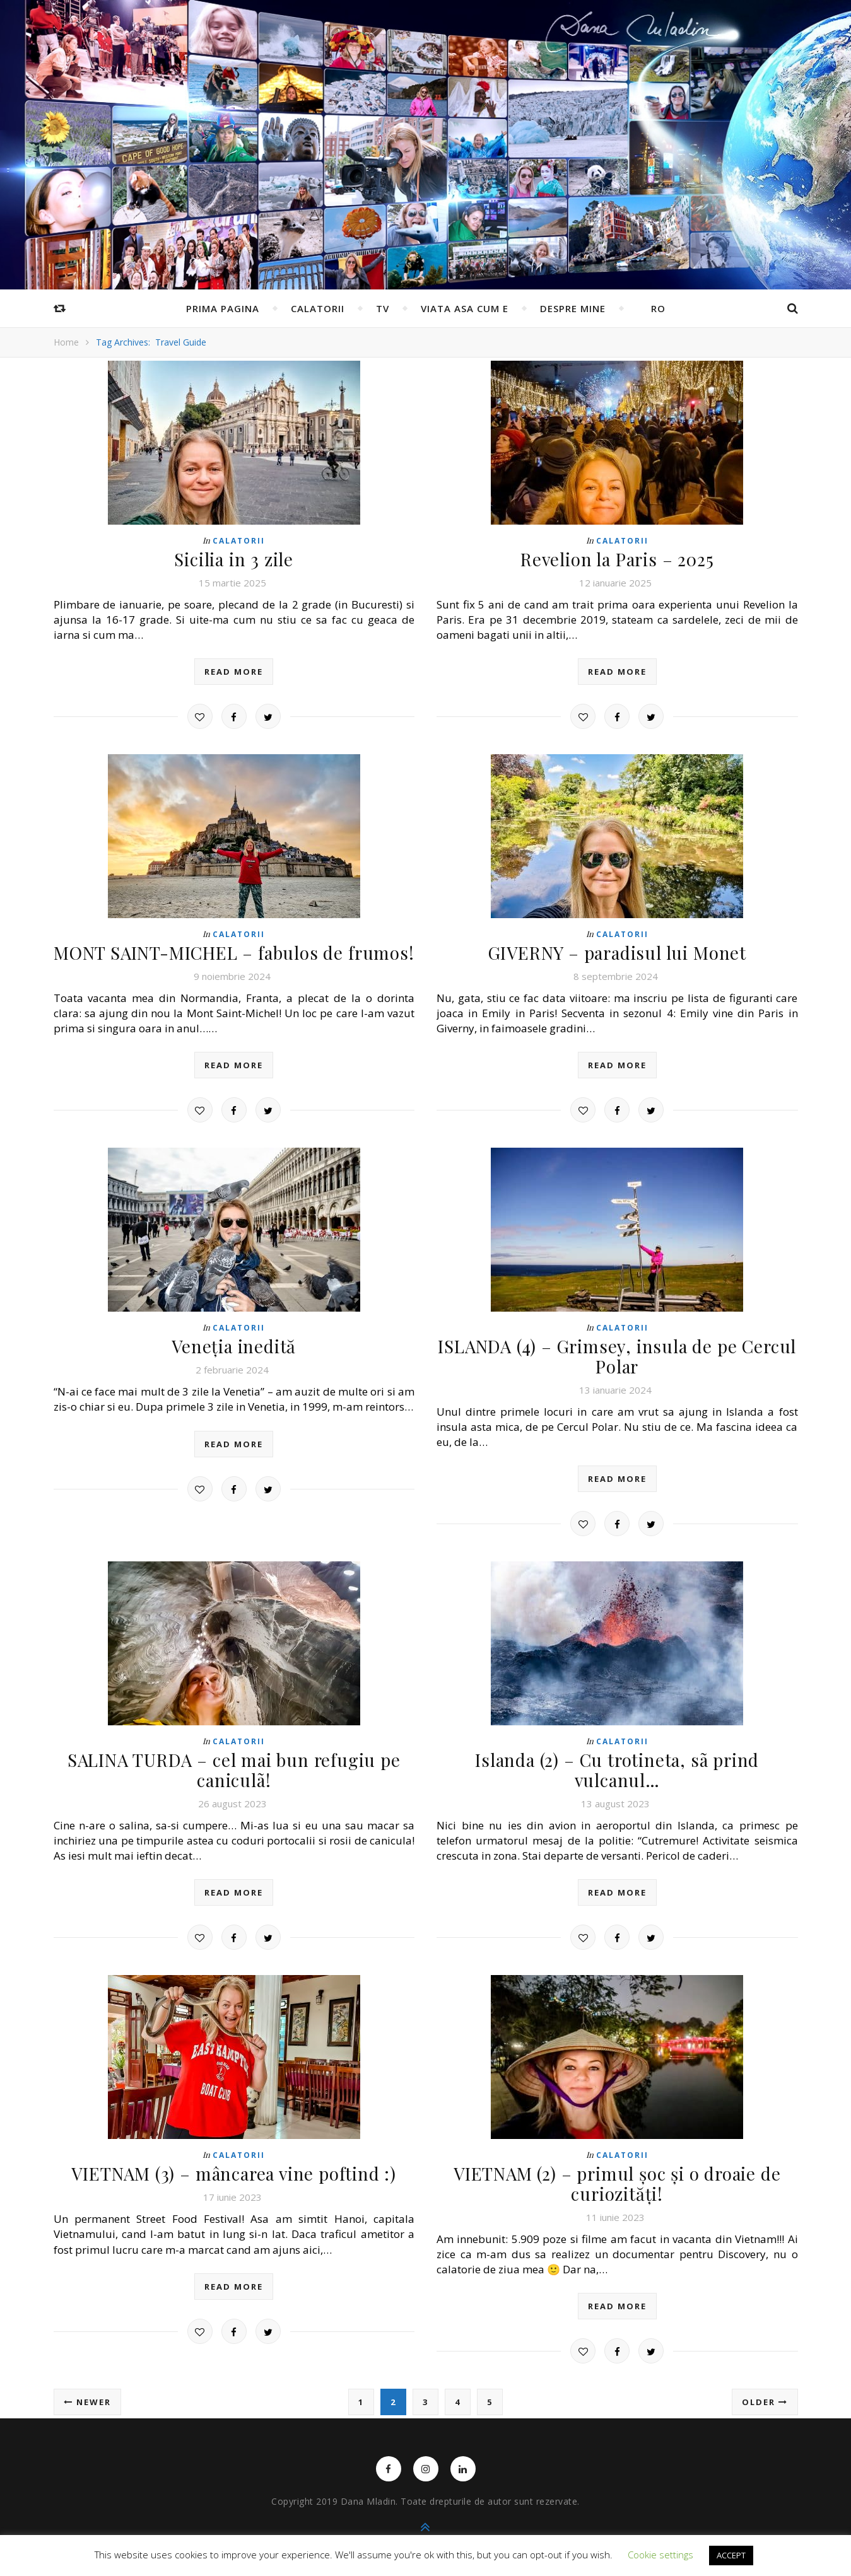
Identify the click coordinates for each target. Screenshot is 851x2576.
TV (382, 308)
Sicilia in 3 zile (234, 558)
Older (765, 2388)
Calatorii (317, 308)
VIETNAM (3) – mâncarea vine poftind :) (233, 2163)
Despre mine (573, 308)
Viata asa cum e (464, 308)
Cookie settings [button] (660, 2554)
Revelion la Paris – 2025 (617, 558)
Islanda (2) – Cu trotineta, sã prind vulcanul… (617, 1753)
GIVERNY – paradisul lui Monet (617, 950)
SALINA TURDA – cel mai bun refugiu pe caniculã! (234, 1762)
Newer (87, 2388)
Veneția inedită (234, 1342)
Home (66, 342)
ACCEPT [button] (731, 2555)
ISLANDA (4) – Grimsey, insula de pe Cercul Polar (617, 1351)
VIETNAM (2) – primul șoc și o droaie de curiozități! (617, 2172)
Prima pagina (222, 308)
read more (233, 669)
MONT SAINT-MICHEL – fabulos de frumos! (234, 950)
